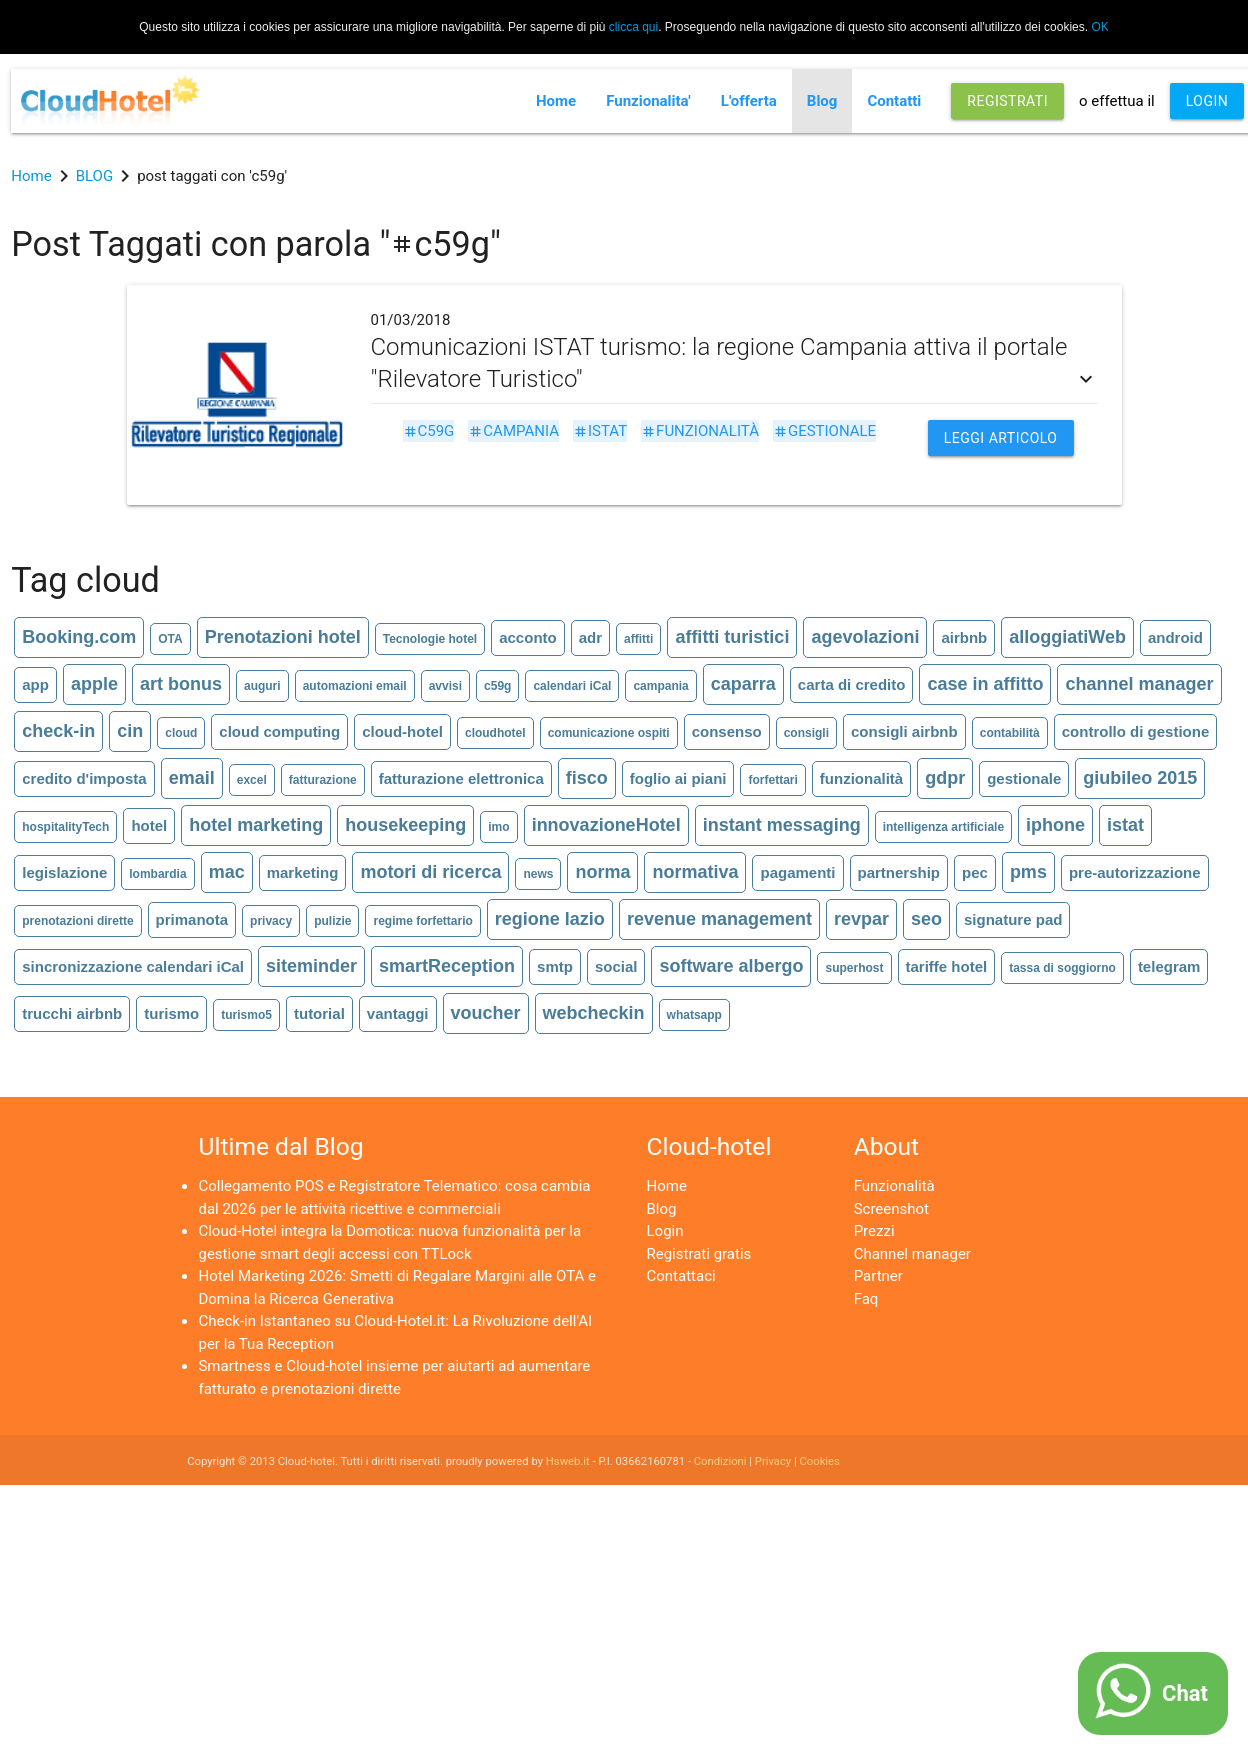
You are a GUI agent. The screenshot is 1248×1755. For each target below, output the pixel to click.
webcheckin (594, 1013)
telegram (1169, 966)
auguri (262, 686)
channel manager (1139, 684)
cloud (181, 733)
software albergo (731, 966)
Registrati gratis (699, 1254)
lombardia (157, 874)
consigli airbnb (904, 731)
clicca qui (633, 27)
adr (590, 637)
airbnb (964, 637)
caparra (743, 684)
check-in (58, 731)
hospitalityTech (65, 827)
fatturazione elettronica (461, 778)
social (616, 966)
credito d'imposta (84, 778)
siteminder (311, 966)
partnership (899, 872)
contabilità (1010, 733)
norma (602, 872)
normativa (695, 872)
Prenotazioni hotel (283, 637)
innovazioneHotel (606, 825)
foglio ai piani (678, 778)
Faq (866, 1299)
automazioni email (355, 686)
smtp (555, 966)
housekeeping (405, 825)
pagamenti (797, 872)
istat (600, 431)
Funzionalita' (648, 101)
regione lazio (550, 919)
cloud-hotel (402, 731)
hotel (149, 825)
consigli (806, 733)
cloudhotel (495, 733)
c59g (429, 431)
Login (665, 1231)
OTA (170, 639)
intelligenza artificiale (943, 827)
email (192, 778)
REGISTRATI (1007, 101)
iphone (1055, 825)
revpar (861, 919)
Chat (1185, 1693)
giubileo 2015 (1140, 778)
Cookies (820, 1461)
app (35, 684)
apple (94, 684)
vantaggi (398, 1013)
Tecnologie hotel (430, 639)
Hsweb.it (568, 1461)
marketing (303, 872)
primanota (192, 919)
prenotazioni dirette (77, 921)
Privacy (773, 1461)
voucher (486, 1013)
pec (975, 872)
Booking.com (79, 637)
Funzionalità (894, 1186)
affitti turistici (732, 637)
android (1175, 637)
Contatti (894, 101)
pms (1028, 872)
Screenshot (891, 1209)
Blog (822, 101)
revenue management (719, 919)
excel (252, 780)
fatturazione (323, 780)
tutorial (319, 1013)
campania (513, 431)
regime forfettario (422, 921)
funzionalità (700, 431)
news (538, 874)
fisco (587, 778)
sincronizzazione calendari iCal (133, 966)
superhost (854, 968)
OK (1099, 27)
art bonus (181, 684)
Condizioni (720, 1461)
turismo (171, 1013)
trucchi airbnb (72, 1013)
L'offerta (749, 101)
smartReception (447, 966)
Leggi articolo (1001, 438)
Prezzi (874, 1231)
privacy (271, 921)
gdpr (945, 778)
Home (556, 101)
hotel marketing (256, 825)
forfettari (772, 780)
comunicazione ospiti (609, 733)
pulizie (332, 921)
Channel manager (912, 1254)
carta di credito (852, 684)
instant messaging (782, 825)
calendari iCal (572, 686)
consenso (727, 731)
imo (498, 827)
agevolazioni (865, 637)
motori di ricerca (430, 872)
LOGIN (1207, 101)
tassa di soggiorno (1062, 968)
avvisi (445, 686)
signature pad (1013, 919)
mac (227, 872)
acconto (528, 637)
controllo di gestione (1136, 731)
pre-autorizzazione (1135, 872)
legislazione (64, 872)
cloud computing (279, 731)
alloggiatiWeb (1067, 637)
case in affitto (985, 684)
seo (926, 919)
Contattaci (681, 1276)
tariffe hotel (947, 966)
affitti (638, 639)
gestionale (824, 431)
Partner (878, 1276)
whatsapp (694, 1015)
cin (130, 731)
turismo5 (246, 1015)
